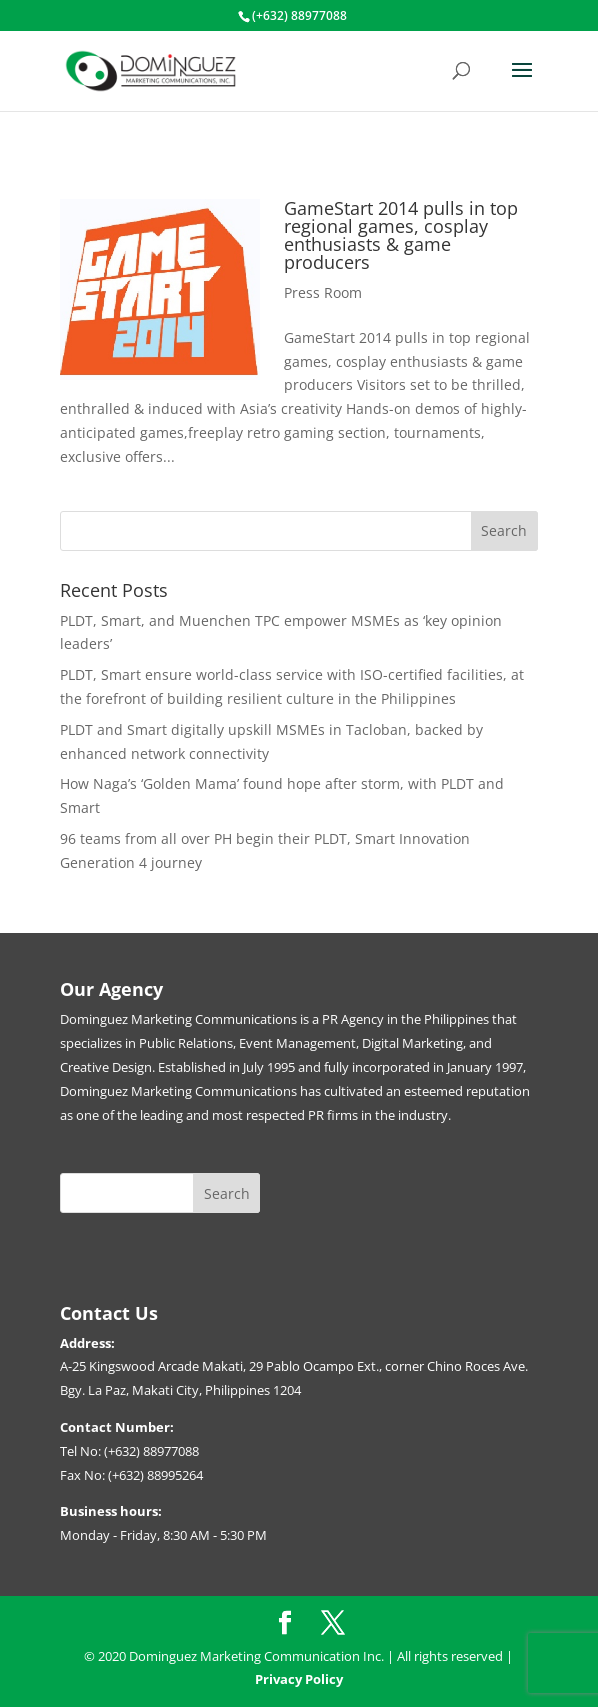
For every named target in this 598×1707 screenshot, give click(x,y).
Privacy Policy (299, 1679)
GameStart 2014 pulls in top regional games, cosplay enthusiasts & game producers (401, 235)
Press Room (323, 292)
